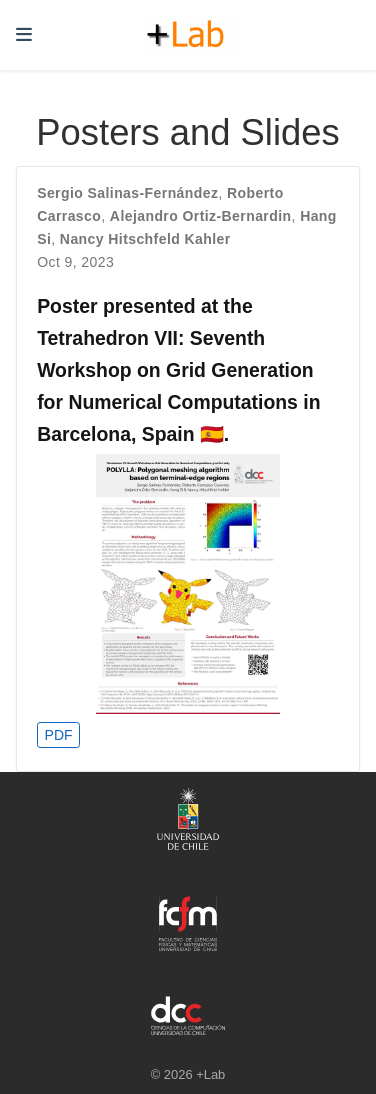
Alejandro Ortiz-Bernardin (201, 216)
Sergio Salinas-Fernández (127, 193)
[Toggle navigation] (24, 35)
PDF (59, 735)
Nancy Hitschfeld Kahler (145, 239)
